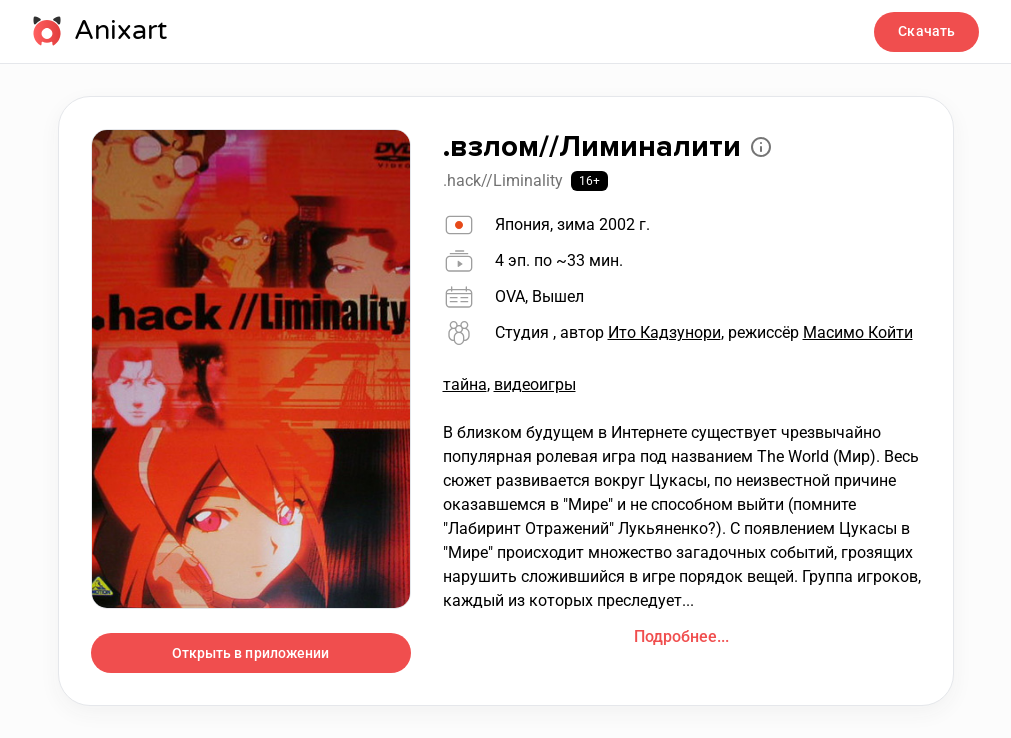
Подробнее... (681, 636)
